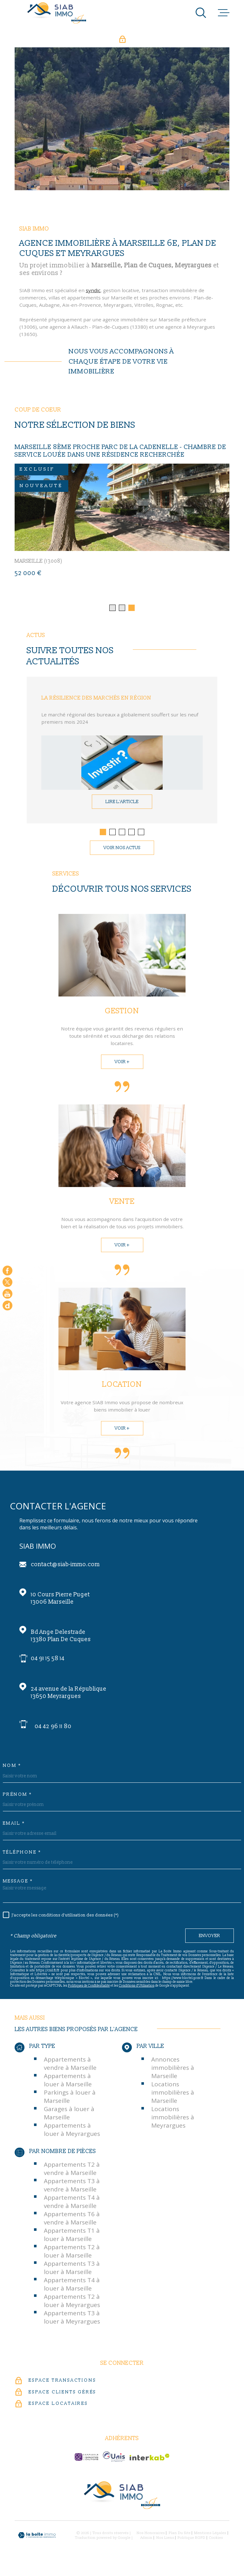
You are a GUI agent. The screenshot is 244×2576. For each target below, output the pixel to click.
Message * (18, 1887)
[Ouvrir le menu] (223, 12)
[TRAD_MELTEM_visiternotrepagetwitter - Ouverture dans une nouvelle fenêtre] (7, 1282)
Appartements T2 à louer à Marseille (72, 2257)
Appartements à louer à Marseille (68, 2086)
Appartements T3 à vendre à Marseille (72, 2191)
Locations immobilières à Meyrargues (172, 2123)
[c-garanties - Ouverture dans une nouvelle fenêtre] (86, 2462)
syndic (93, 302)
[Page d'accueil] (57, 12)
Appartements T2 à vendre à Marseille (72, 2174)
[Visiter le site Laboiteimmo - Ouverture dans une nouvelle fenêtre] (37, 2541)
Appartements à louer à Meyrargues (72, 2135)
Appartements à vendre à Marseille (70, 2069)
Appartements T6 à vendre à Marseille (72, 2224)
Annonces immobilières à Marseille (172, 2073)
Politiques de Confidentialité (89, 1991)
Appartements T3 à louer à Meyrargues (72, 2323)
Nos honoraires (151, 2538)
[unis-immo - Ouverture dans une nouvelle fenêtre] (114, 2463)
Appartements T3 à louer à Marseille (72, 2273)
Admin (146, 2543)
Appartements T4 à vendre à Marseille (72, 2207)
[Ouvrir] (201, 12)
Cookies (216, 2543)
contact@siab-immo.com (65, 1570)
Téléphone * (22, 1858)
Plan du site (180, 2538)
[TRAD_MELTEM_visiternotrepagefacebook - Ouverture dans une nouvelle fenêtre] (7, 1271)
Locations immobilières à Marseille (172, 2098)
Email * (14, 1829)
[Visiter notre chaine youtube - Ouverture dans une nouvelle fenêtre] (7, 1294)
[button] (114, 167)
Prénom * (17, 1800)
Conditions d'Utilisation (136, 1991)
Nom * (12, 1771)
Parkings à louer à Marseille (70, 2102)
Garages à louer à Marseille (69, 2119)
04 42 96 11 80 (53, 1732)
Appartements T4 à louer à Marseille (72, 2290)
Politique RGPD (191, 2543)
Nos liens (165, 2543)
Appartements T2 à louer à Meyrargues (72, 2306)
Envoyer (209, 1941)
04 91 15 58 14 (47, 1664)
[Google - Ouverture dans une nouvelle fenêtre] (7, 1306)
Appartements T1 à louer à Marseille (72, 2240)
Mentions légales (210, 2538)
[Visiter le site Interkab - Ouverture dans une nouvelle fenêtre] (149, 2463)
